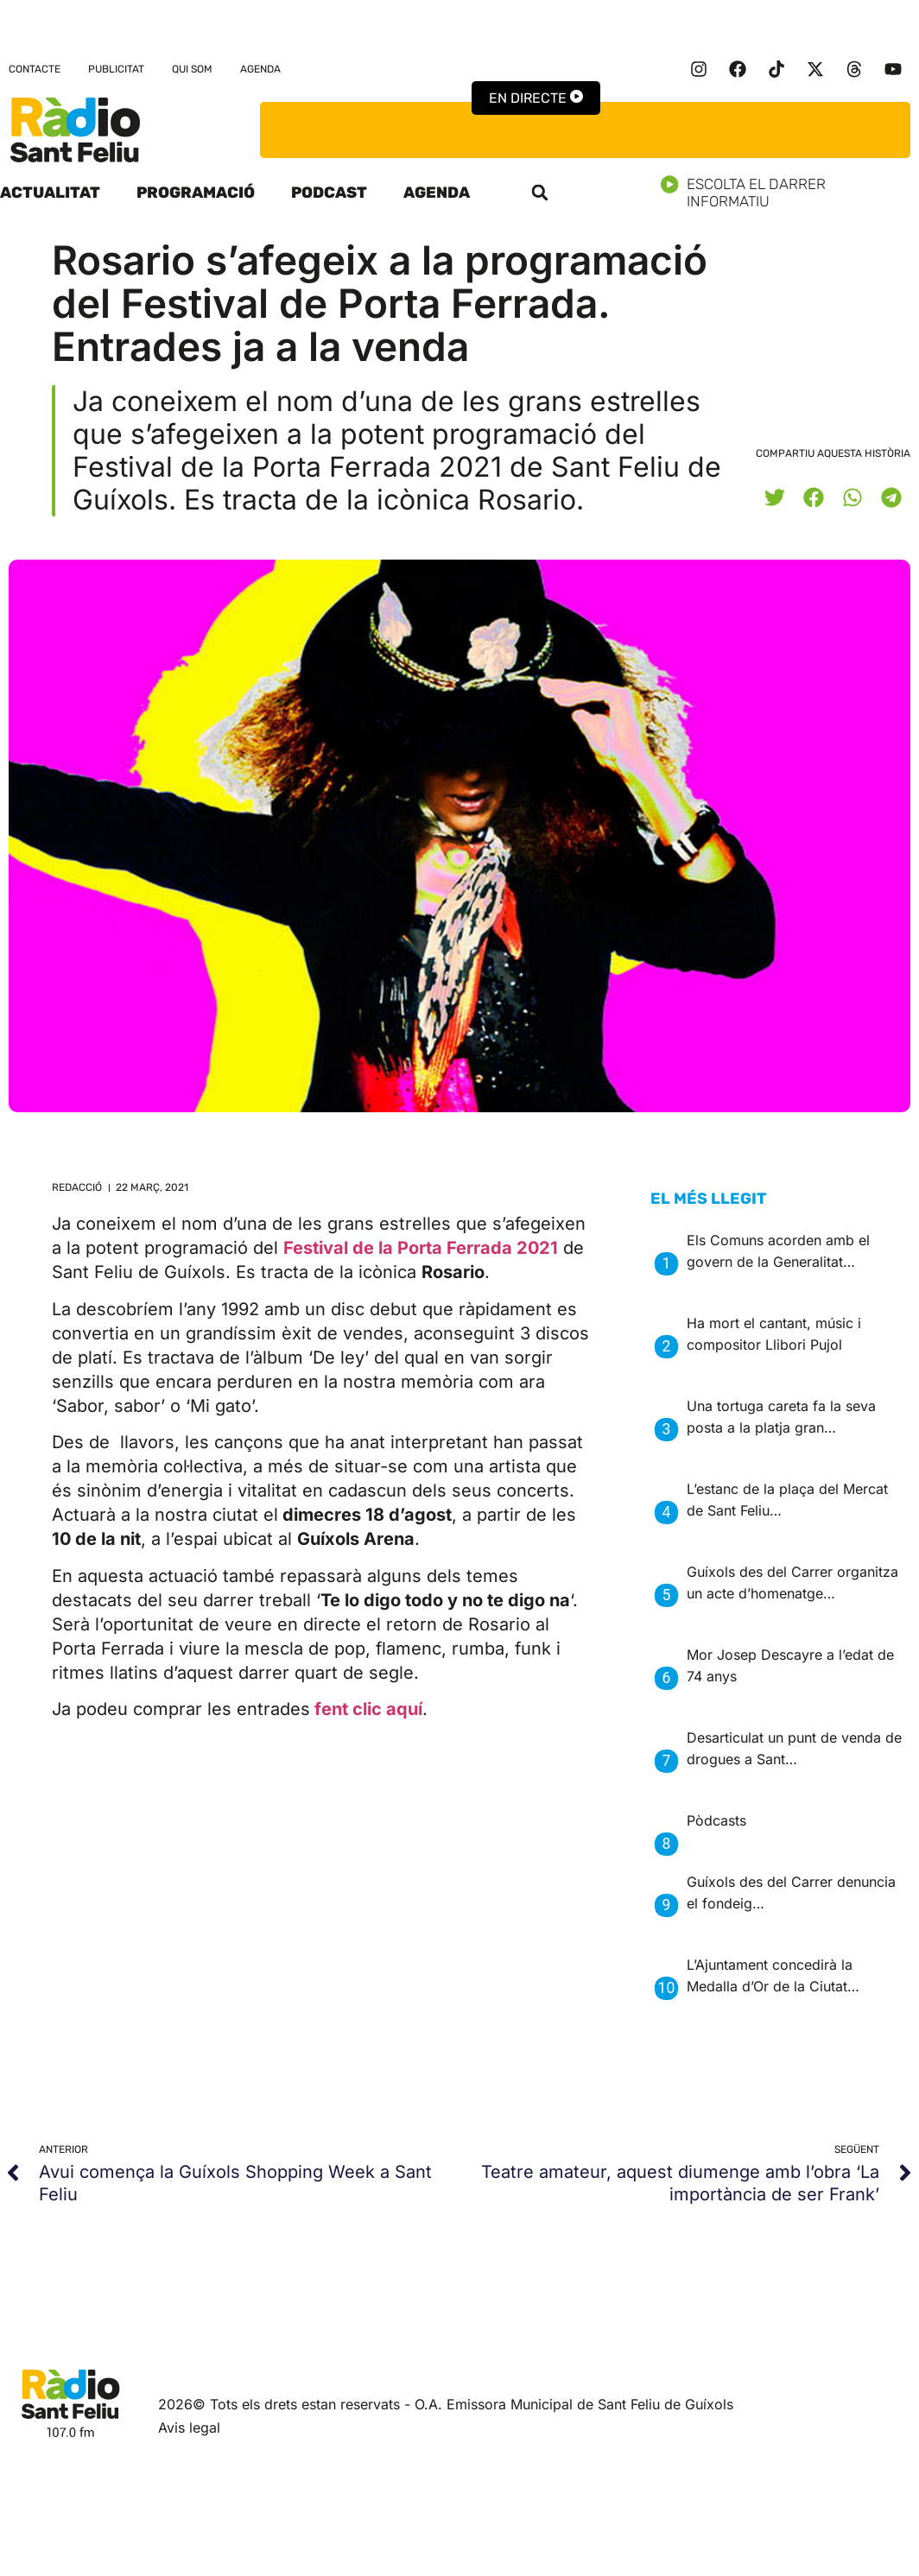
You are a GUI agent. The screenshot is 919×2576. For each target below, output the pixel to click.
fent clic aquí (368, 1709)
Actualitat (50, 192)
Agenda (260, 69)
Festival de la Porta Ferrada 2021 (420, 1247)
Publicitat (116, 69)
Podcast (329, 192)
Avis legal (189, 2427)
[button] (540, 193)
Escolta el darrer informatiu (790, 192)
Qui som (192, 69)
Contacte (34, 69)
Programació (195, 192)
